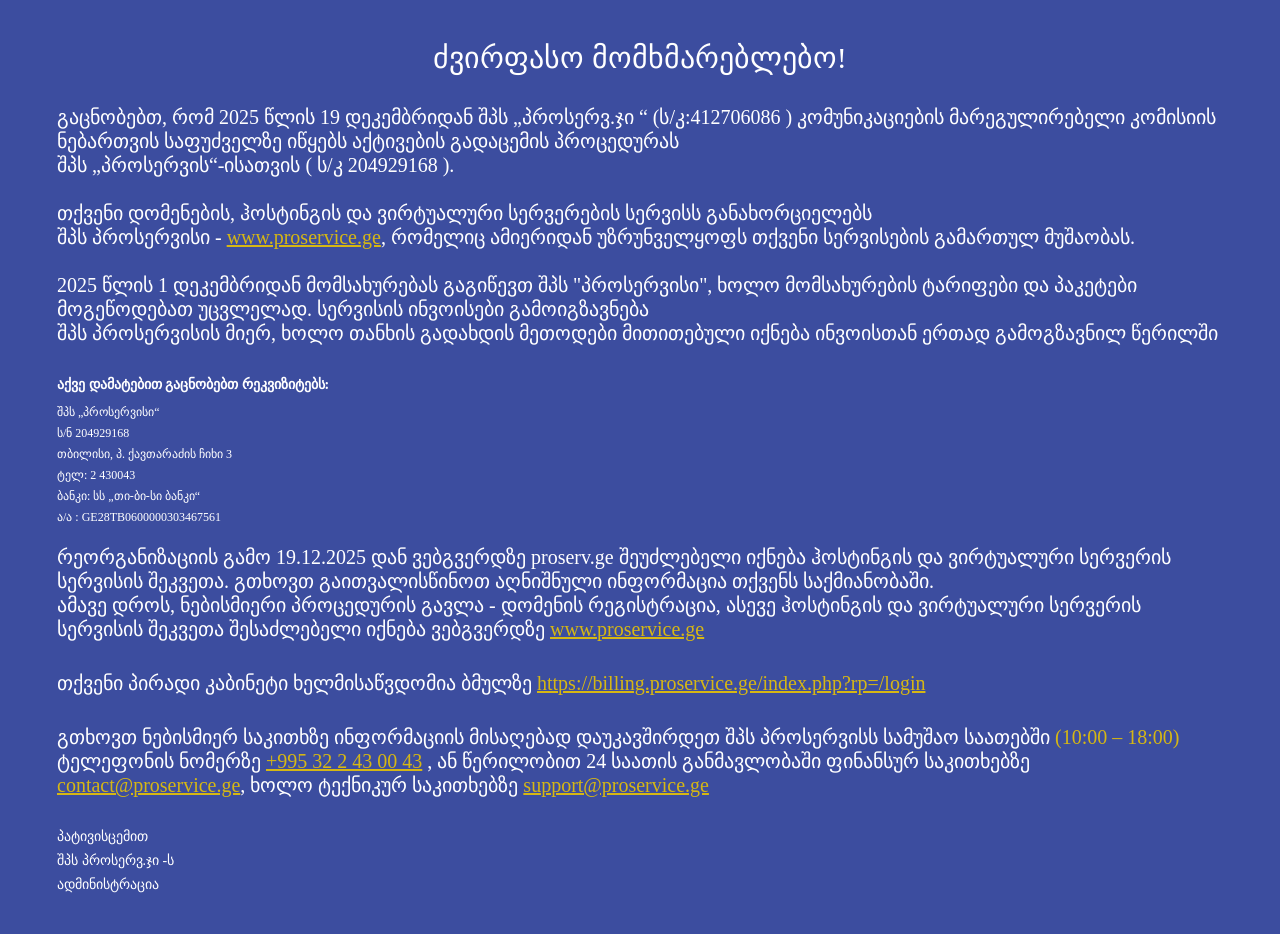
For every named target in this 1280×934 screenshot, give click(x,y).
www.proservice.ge (304, 237)
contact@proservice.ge (148, 785)
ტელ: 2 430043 (96, 475)
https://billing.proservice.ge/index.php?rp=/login (731, 683)
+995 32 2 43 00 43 (344, 761)
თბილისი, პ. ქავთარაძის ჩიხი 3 (144, 454)
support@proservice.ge (616, 785)
